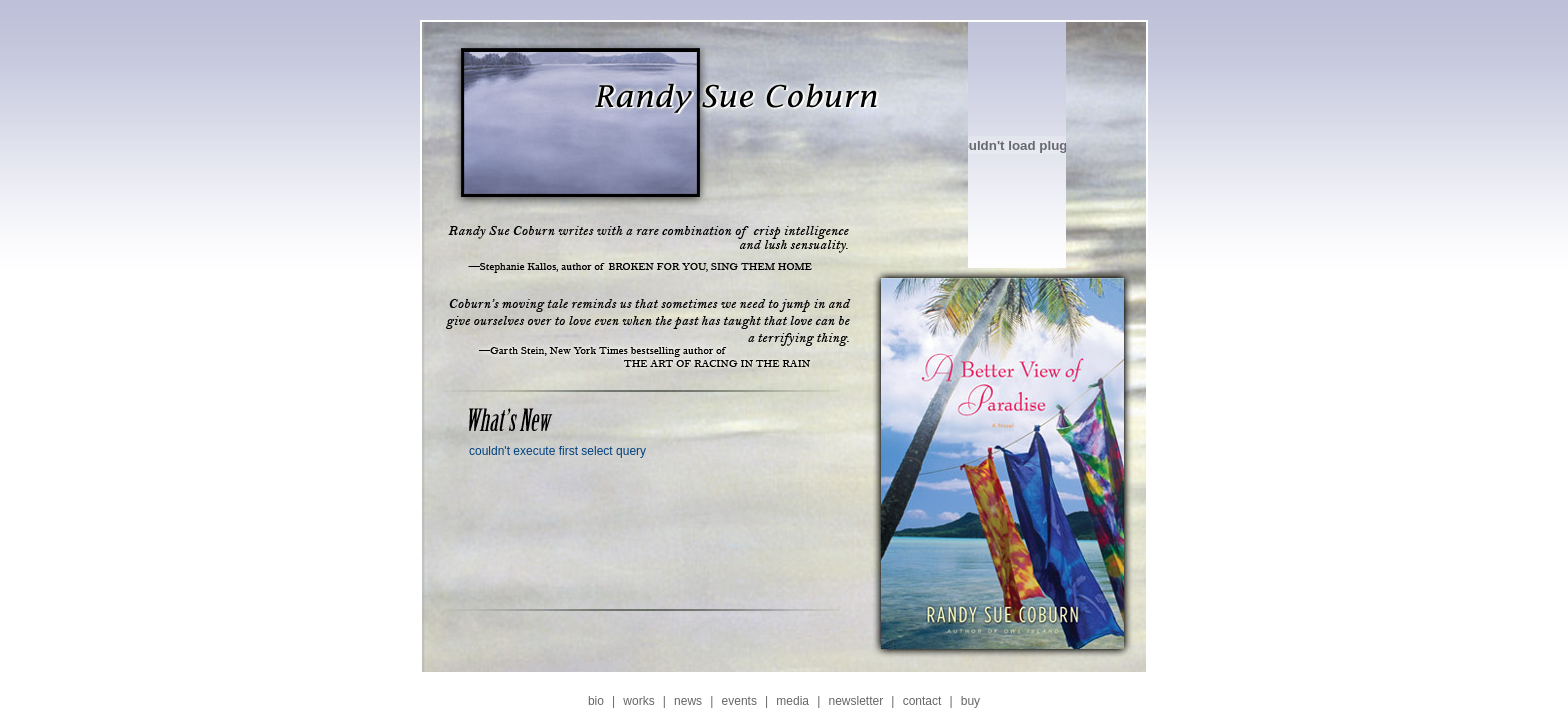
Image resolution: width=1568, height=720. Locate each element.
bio (596, 701)
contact (922, 701)
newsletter (855, 701)
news (688, 701)
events (739, 701)
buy (970, 701)
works (638, 701)
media (792, 701)
